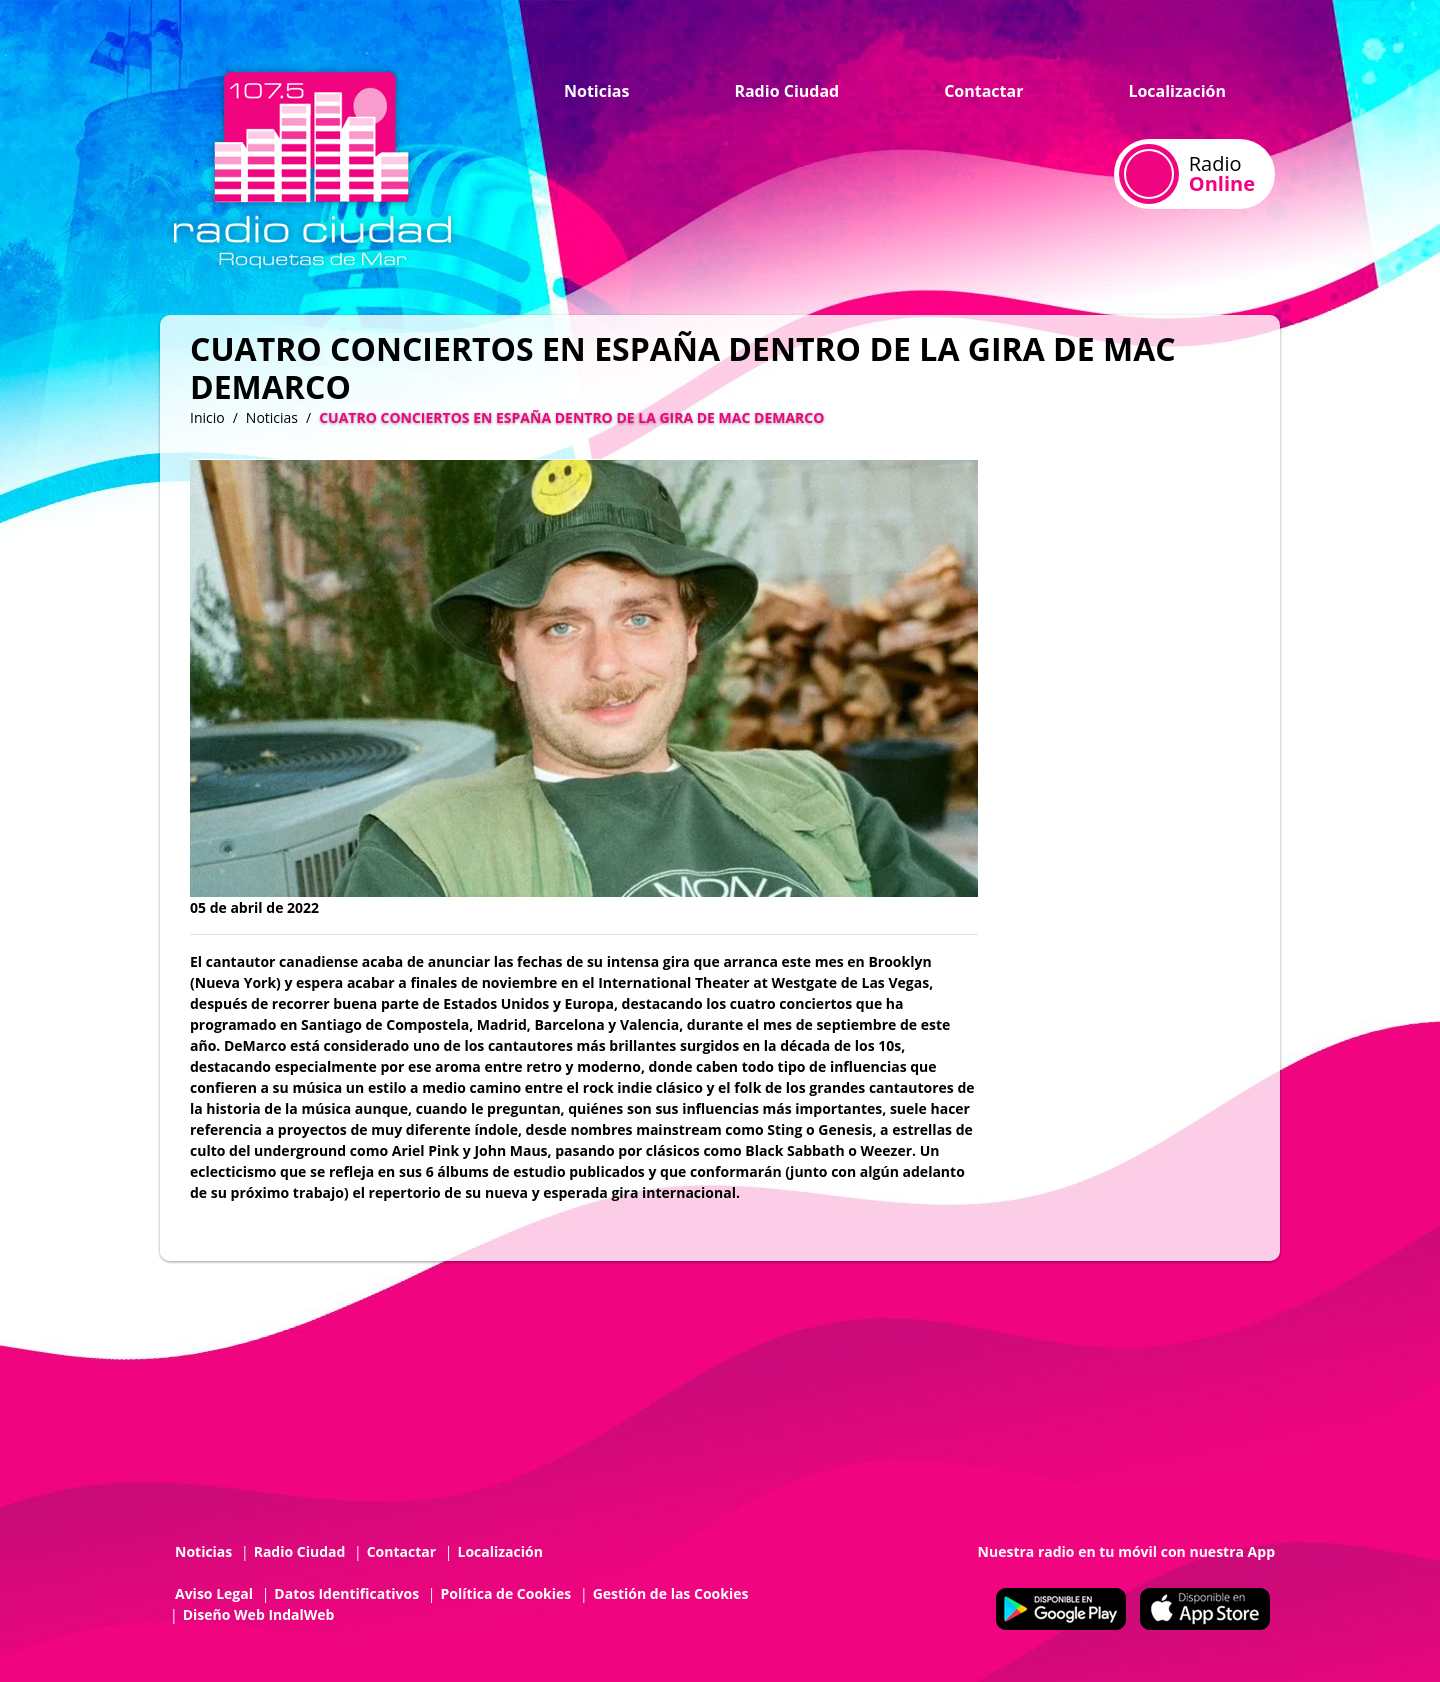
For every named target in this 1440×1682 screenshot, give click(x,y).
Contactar (983, 91)
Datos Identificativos (346, 1593)
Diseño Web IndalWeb (259, 1614)
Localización (1177, 91)
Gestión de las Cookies (671, 1593)
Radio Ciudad (786, 91)
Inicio (207, 417)
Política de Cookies (505, 1593)
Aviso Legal (214, 1593)
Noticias (596, 91)
